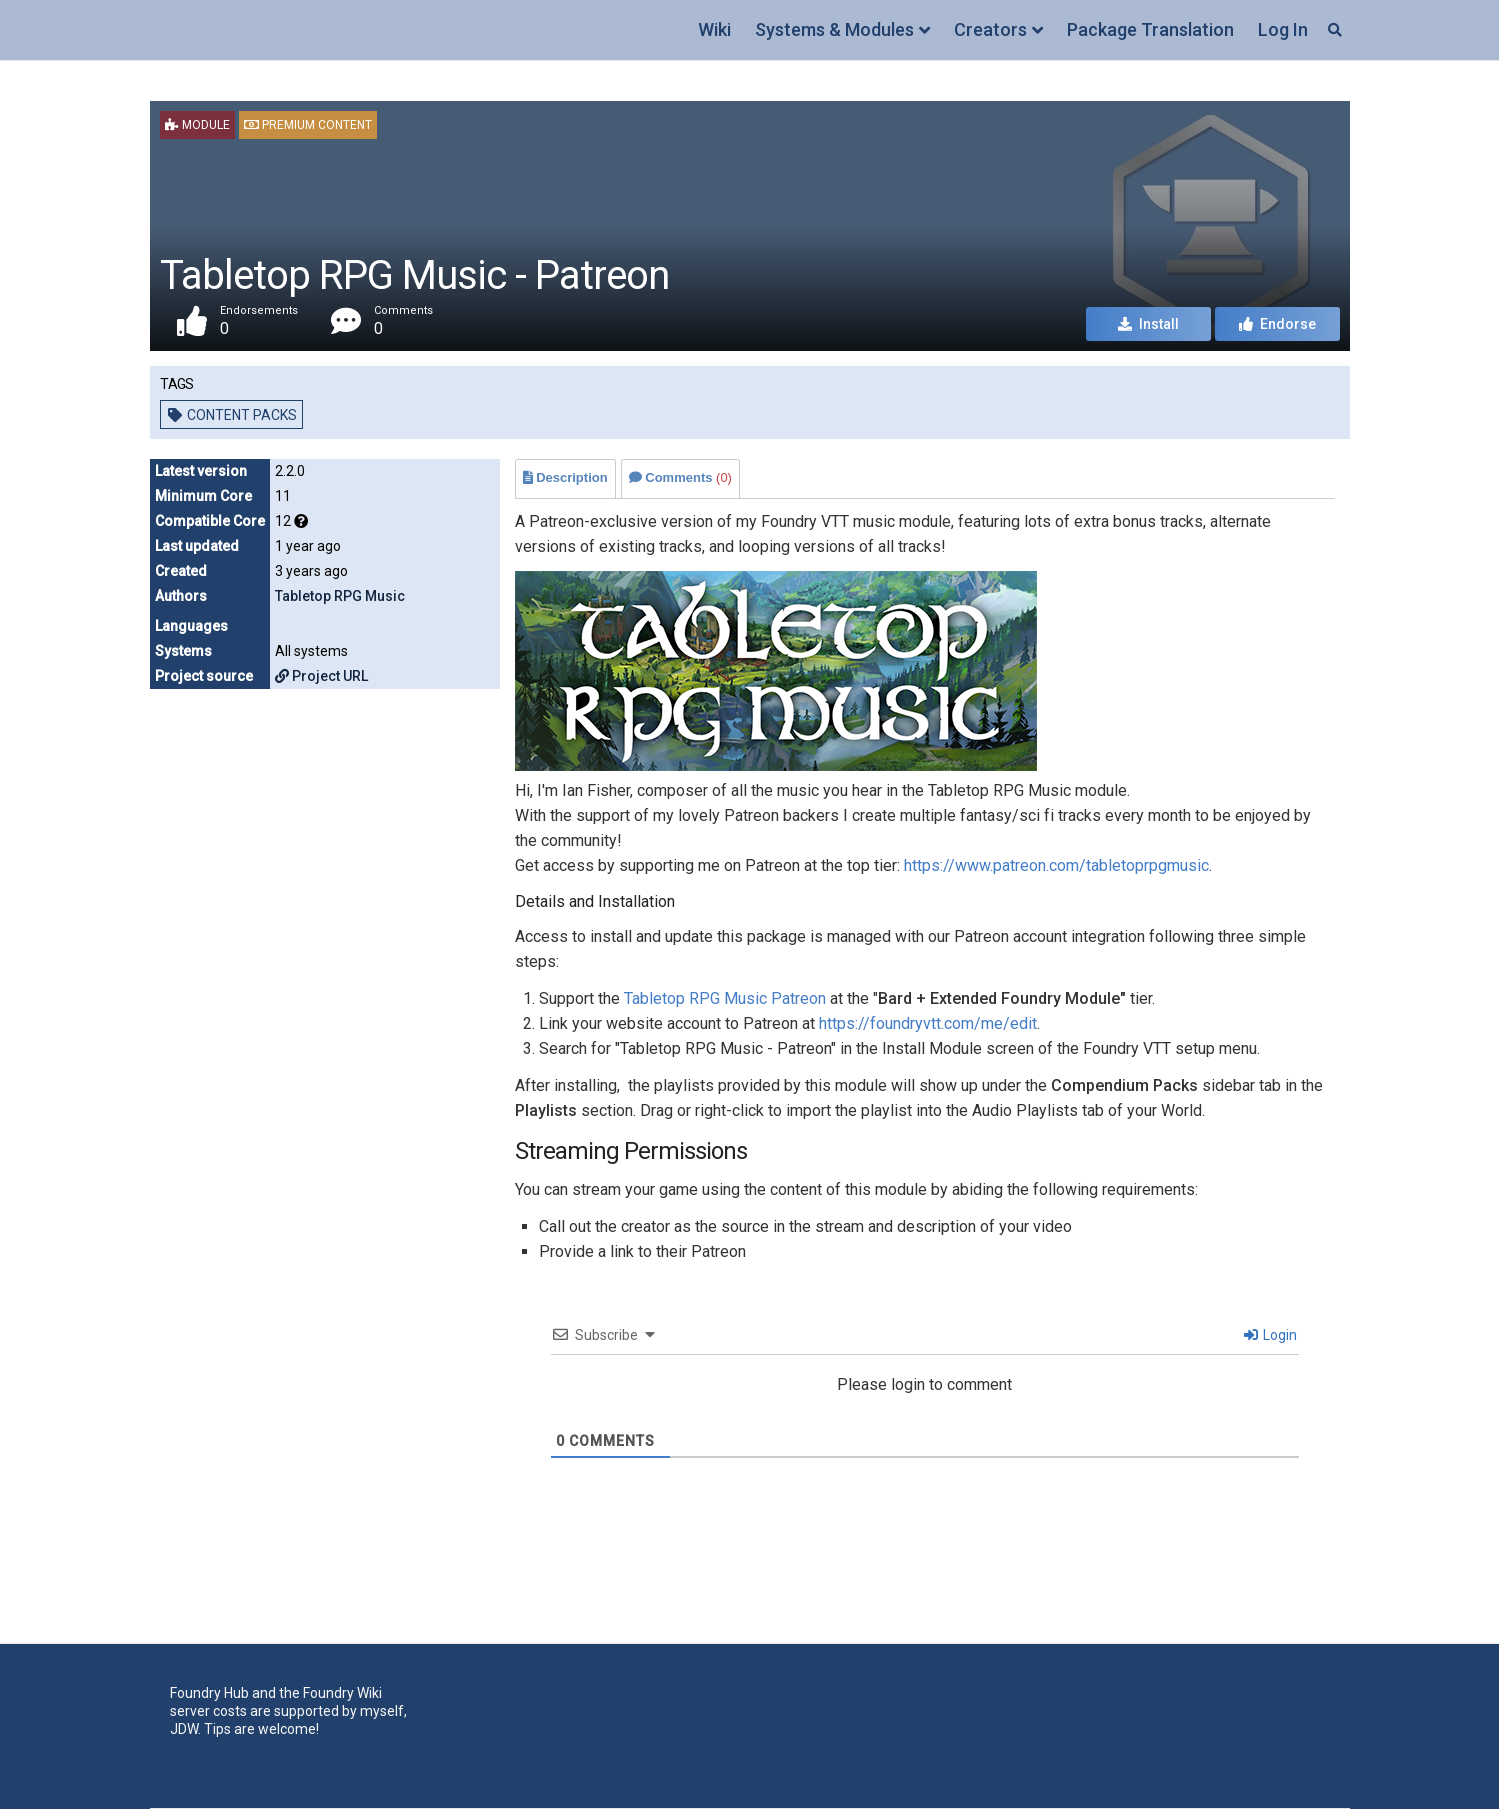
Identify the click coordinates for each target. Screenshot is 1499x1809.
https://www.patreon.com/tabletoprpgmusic (1056, 865)
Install (1148, 324)
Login (1270, 1335)
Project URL (321, 676)
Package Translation (1150, 29)
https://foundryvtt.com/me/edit (928, 1023)
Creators (990, 29)
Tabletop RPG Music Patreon (725, 998)
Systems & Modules (834, 29)
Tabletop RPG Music (340, 596)
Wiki (714, 29)
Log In (1283, 29)
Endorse (1277, 324)
